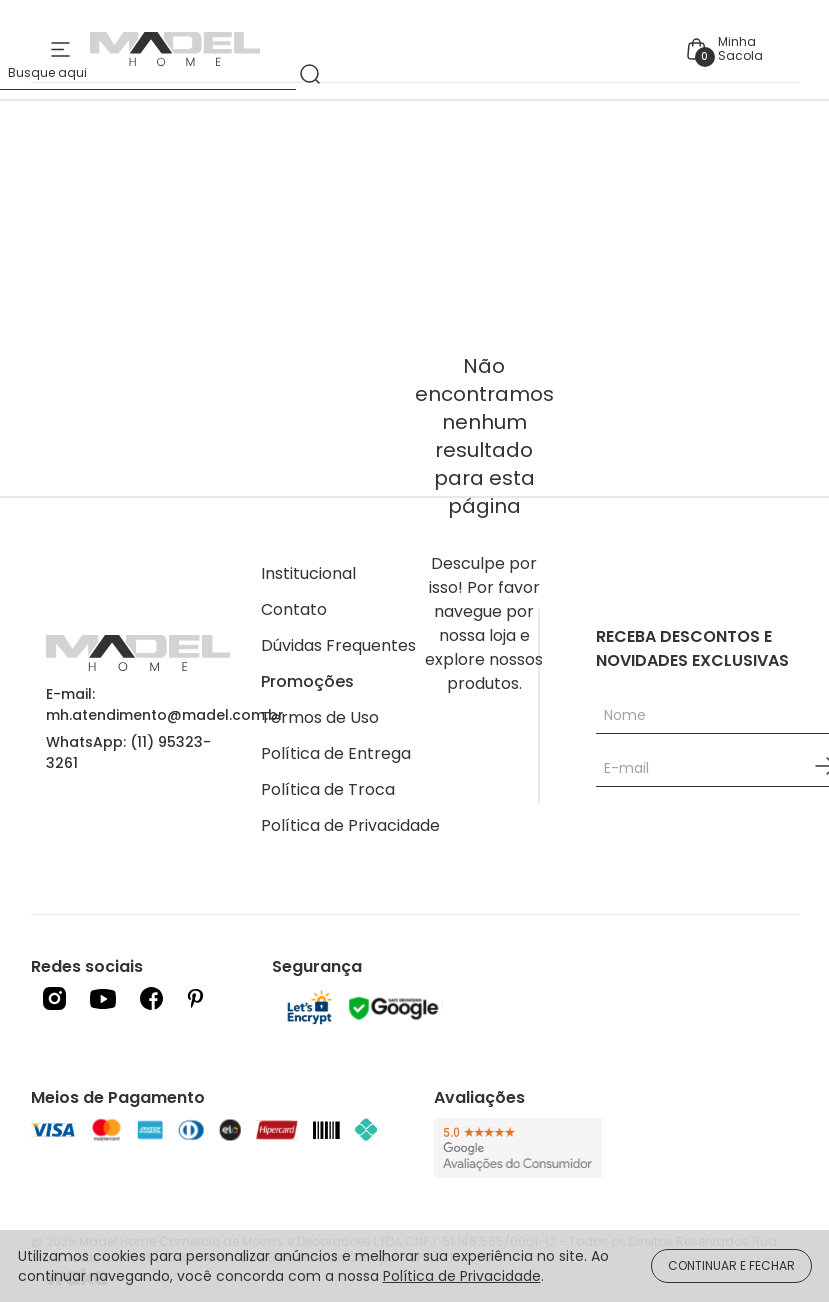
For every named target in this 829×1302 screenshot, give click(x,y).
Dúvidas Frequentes (338, 645)
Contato (294, 609)
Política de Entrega (336, 753)
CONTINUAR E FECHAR (731, 1265)
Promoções (307, 681)
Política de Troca (328, 789)
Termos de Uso (320, 717)
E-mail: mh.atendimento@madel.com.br (165, 704)
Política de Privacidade (350, 825)
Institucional (308, 573)
